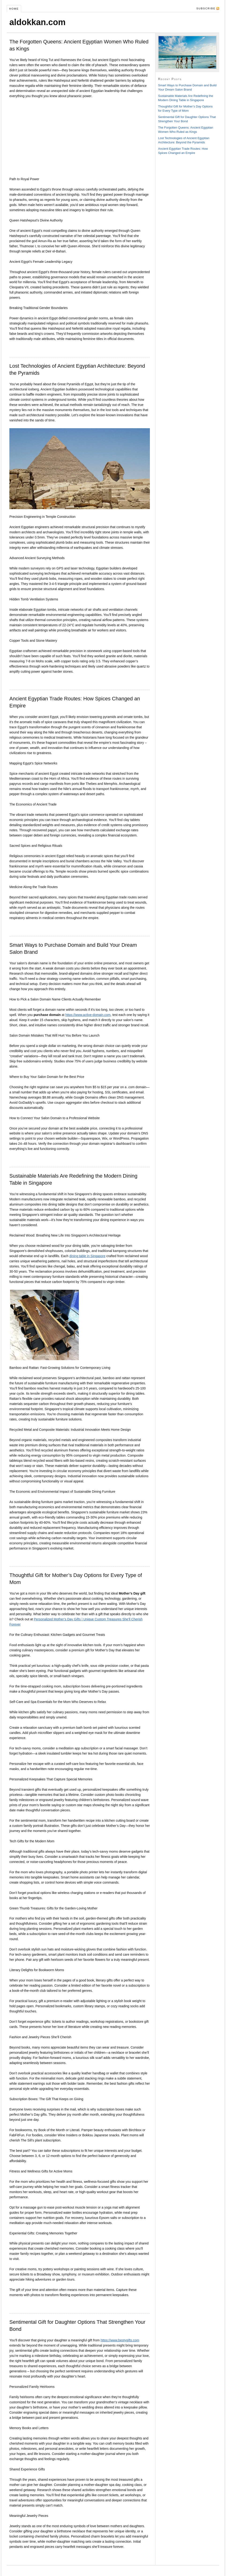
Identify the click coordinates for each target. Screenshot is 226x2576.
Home (14, 8)
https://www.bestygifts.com (119, 2340)
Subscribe (205, 8)
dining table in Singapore (87, 1256)
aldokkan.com (37, 22)
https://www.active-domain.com (88, 1015)
